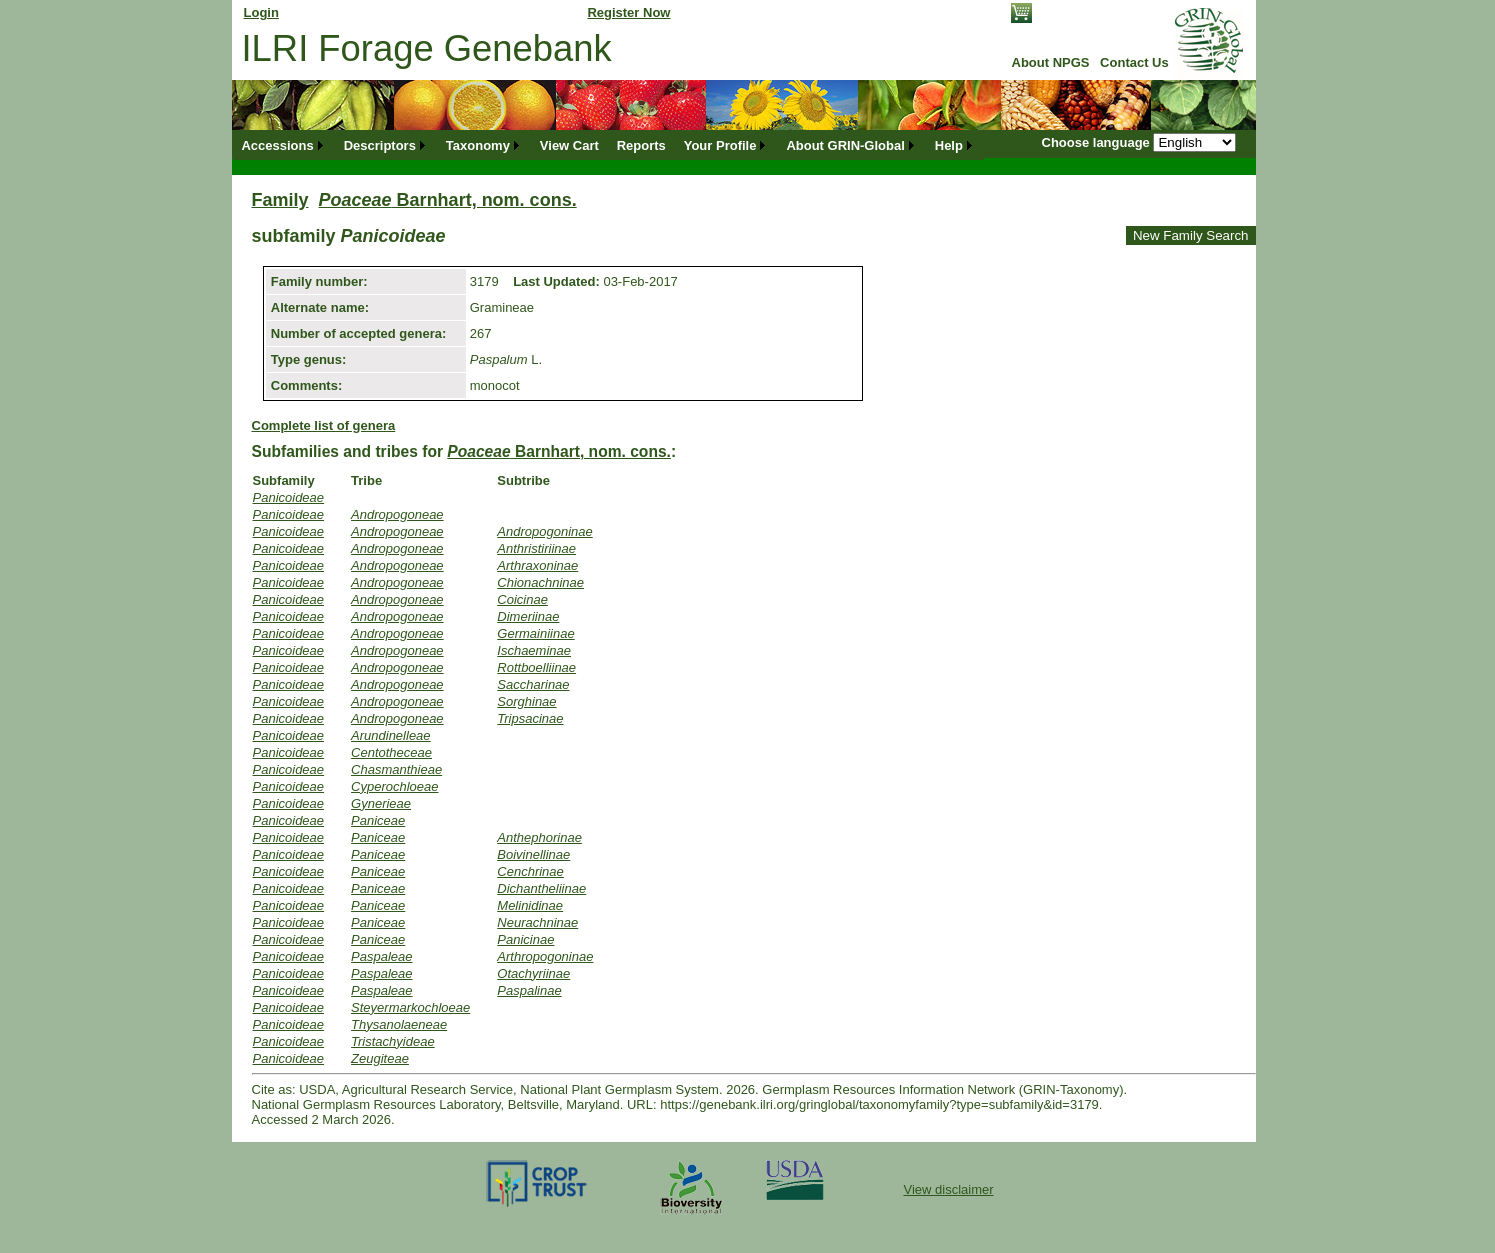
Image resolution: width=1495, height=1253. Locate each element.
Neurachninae (537, 922)
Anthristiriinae (536, 548)
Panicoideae (289, 497)
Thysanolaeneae (399, 1024)
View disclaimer (948, 1189)
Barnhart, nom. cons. (448, 200)
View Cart (569, 145)
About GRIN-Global (845, 145)
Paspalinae (529, 990)
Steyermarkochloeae (410, 1007)
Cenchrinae (530, 871)
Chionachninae (540, 582)
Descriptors (380, 145)
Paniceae (378, 820)
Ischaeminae (534, 650)
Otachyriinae (533, 973)
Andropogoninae (544, 531)
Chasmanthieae (396, 769)
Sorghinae (526, 701)
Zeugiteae (380, 1058)
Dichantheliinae (541, 888)
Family (280, 200)
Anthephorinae (539, 837)
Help (949, 145)
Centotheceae (391, 752)
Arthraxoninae (537, 565)
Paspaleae (381, 956)
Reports (641, 145)
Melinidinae (530, 905)
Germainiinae (535, 633)
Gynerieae (381, 803)
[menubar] (608, 145)
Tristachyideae (393, 1041)
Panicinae (525, 939)
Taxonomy (478, 145)
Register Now (628, 12)
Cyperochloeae (394, 786)
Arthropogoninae (545, 956)
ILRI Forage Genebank (427, 48)
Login (261, 12)
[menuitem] (284, 145)
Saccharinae (533, 684)
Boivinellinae (533, 854)
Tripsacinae (530, 718)
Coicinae (522, 599)
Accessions (277, 145)
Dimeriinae (528, 616)
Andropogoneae (397, 514)
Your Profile (720, 145)
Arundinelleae (391, 735)
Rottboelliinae (536, 667)
